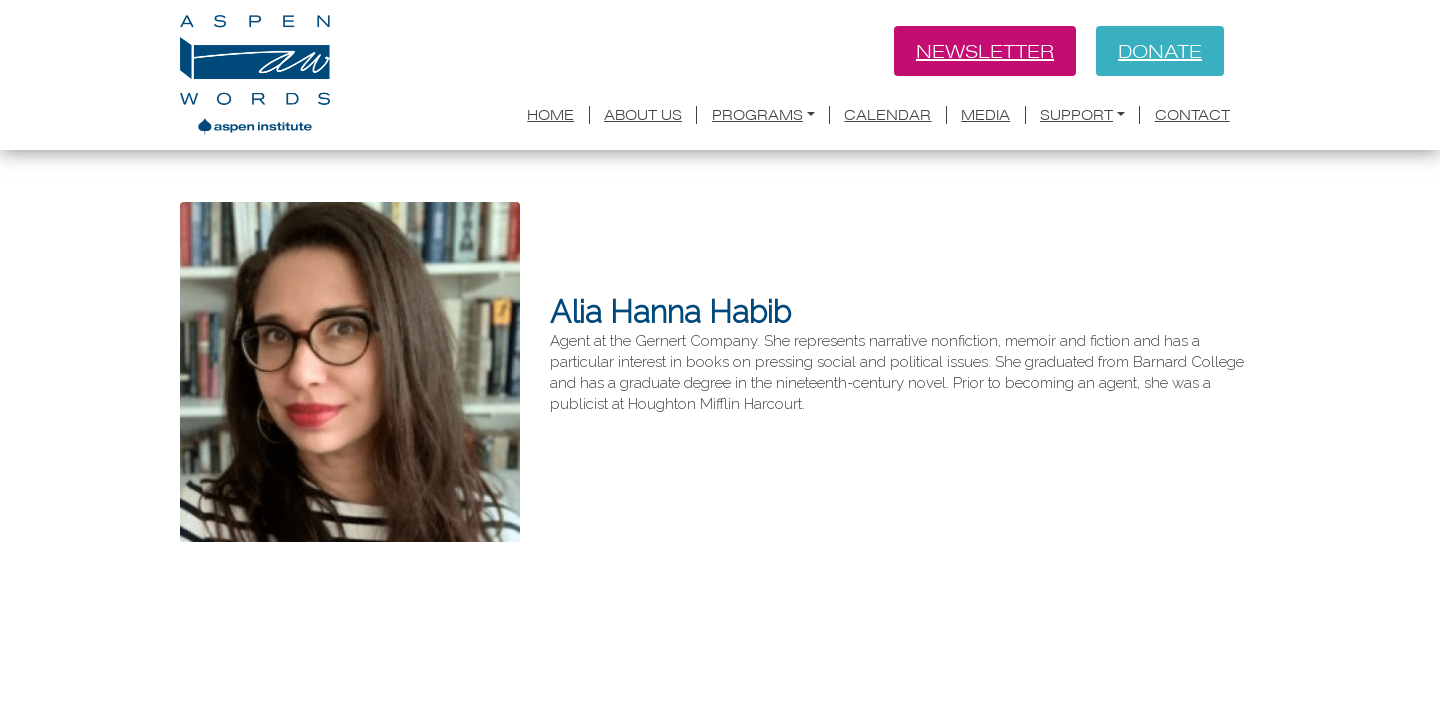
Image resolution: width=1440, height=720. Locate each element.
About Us (643, 115)
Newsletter (985, 51)
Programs (757, 115)
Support (1076, 115)
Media (985, 115)
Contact (1192, 115)
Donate (1160, 51)
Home (550, 115)
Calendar (887, 115)
